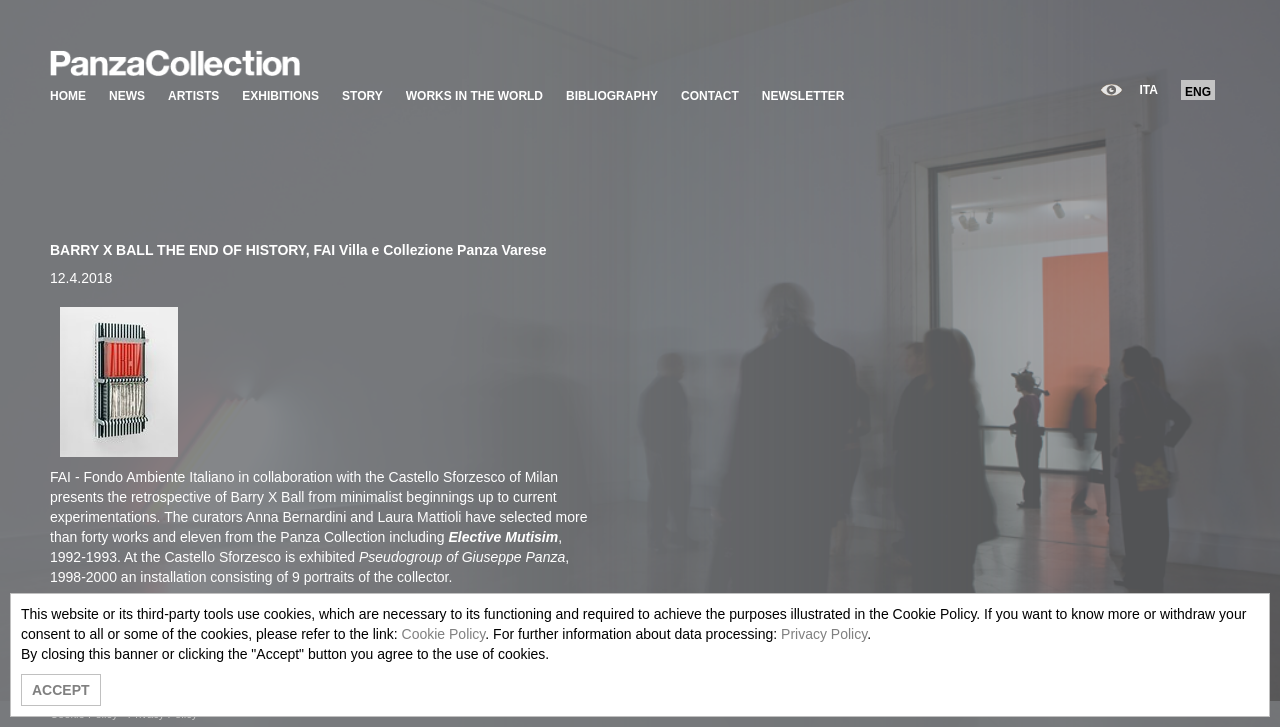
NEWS (127, 96)
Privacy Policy (824, 634)
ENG (1198, 92)
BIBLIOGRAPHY (612, 96)
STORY (362, 96)
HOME (68, 96)
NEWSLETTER (803, 96)
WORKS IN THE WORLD (474, 96)
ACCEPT (61, 690)
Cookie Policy (444, 634)
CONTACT (710, 96)
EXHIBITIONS (280, 96)
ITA (1149, 90)
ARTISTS (193, 96)
